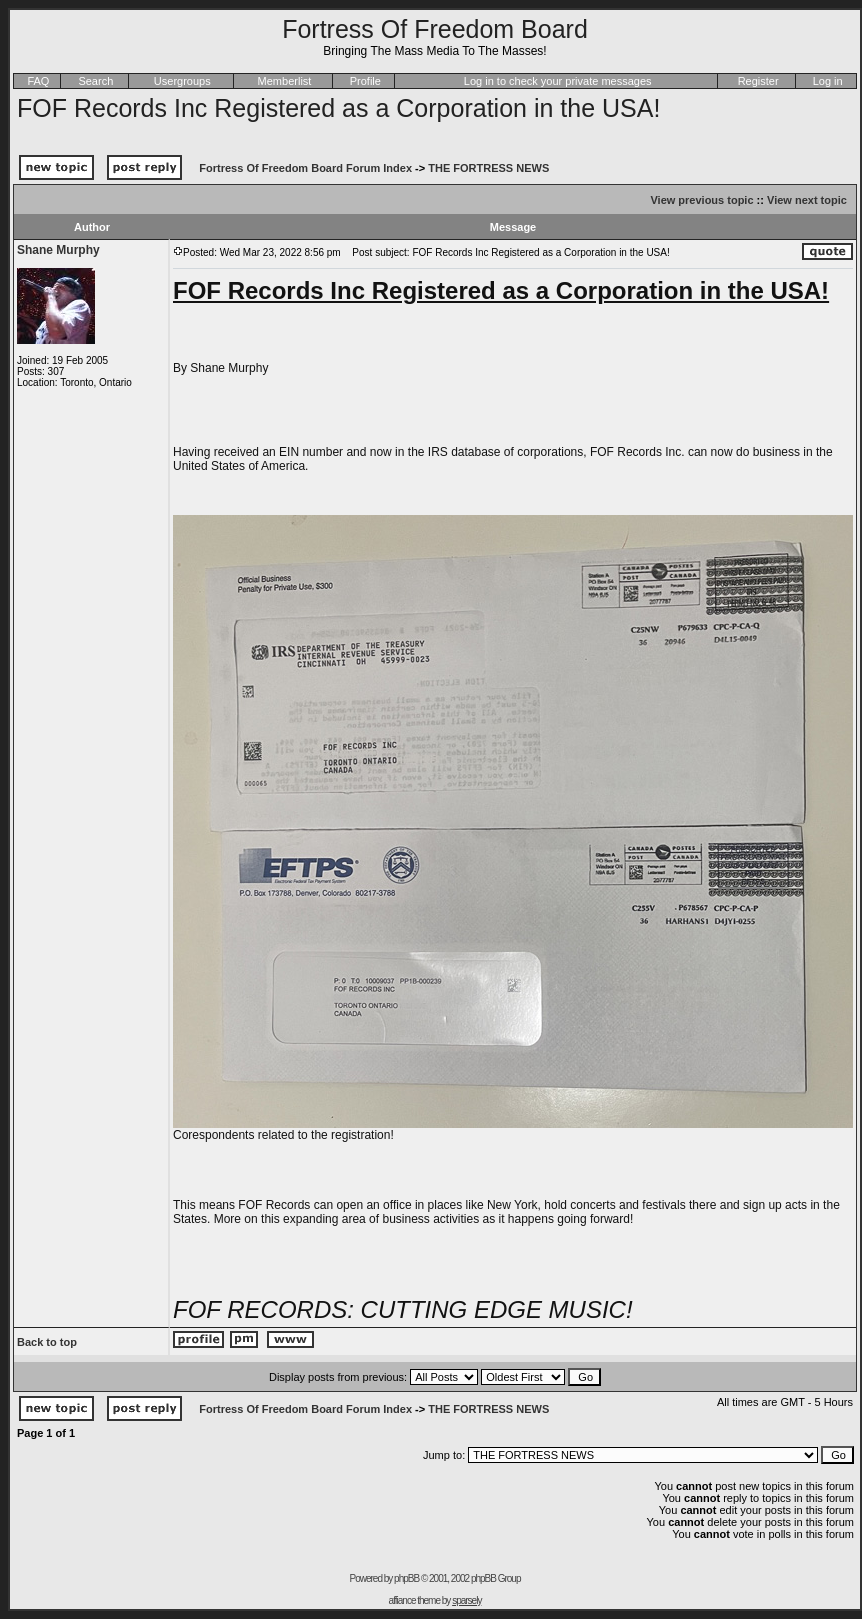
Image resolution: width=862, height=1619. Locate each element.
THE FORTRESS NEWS (488, 168)
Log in (828, 81)
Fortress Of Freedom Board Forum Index (305, 168)
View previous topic (701, 200)
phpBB (406, 1578)
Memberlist (285, 81)
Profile (365, 81)
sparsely (466, 1600)
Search (95, 81)
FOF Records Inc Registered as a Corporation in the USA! (338, 108)
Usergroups (182, 81)
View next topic (807, 200)
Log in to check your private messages (558, 81)
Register (758, 81)
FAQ (38, 81)
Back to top (47, 1342)
